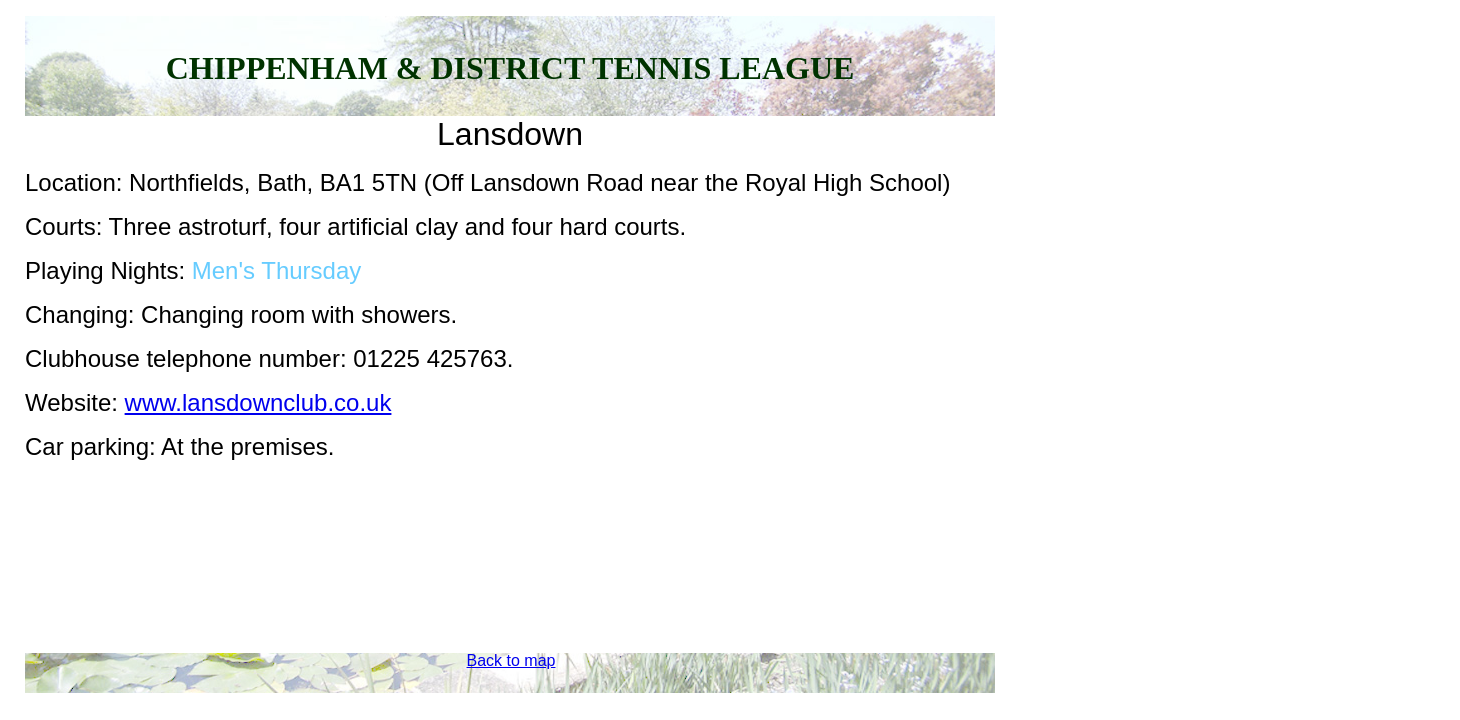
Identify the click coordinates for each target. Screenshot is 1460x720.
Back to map (511, 660)
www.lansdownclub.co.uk (258, 402)
